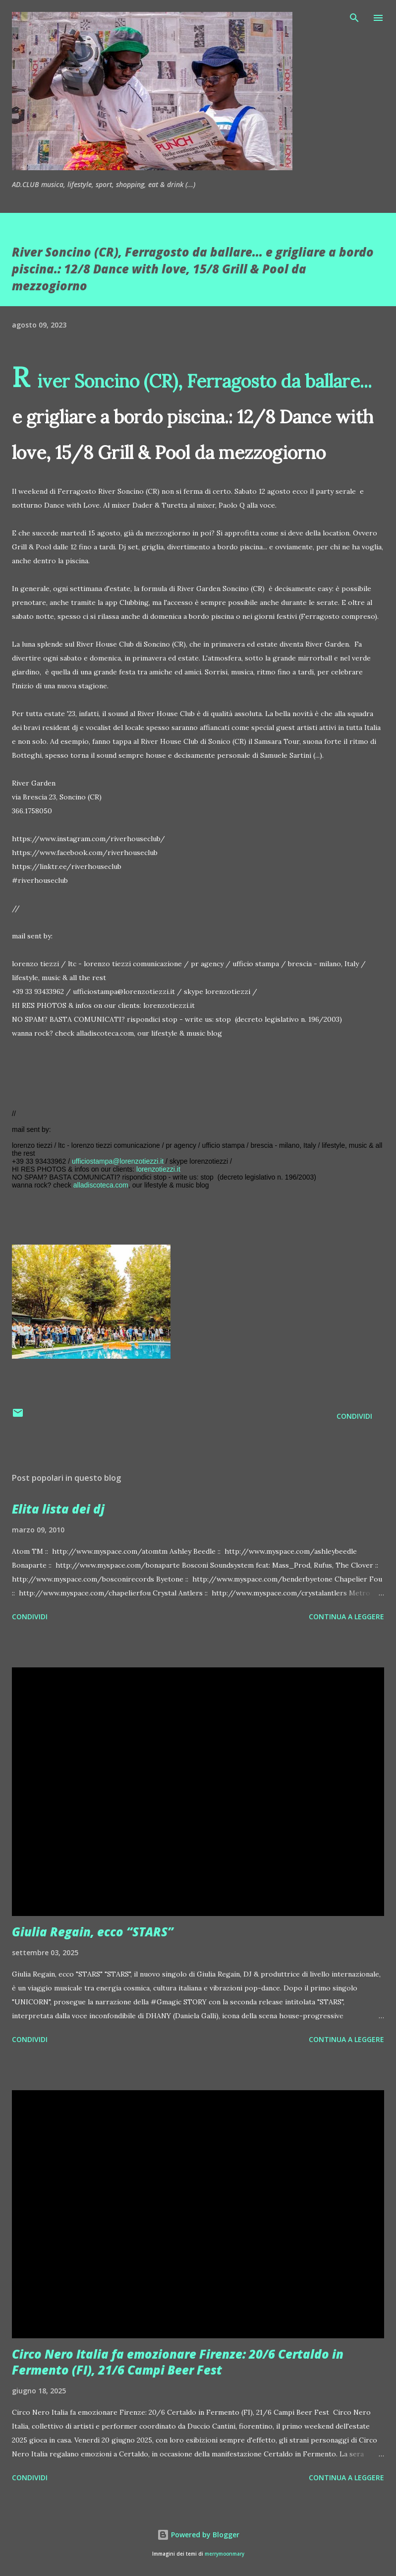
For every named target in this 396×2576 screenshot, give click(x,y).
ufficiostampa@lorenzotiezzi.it (118, 1161)
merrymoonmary (224, 2554)
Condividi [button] (354, 1416)
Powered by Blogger (198, 2534)
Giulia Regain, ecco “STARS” (92, 1931)
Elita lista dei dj (58, 1509)
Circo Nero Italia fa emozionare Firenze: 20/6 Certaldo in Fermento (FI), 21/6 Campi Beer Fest (177, 2362)
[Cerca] (354, 18)
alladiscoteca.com (100, 1185)
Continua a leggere (346, 1616)
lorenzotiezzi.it (158, 1169)
